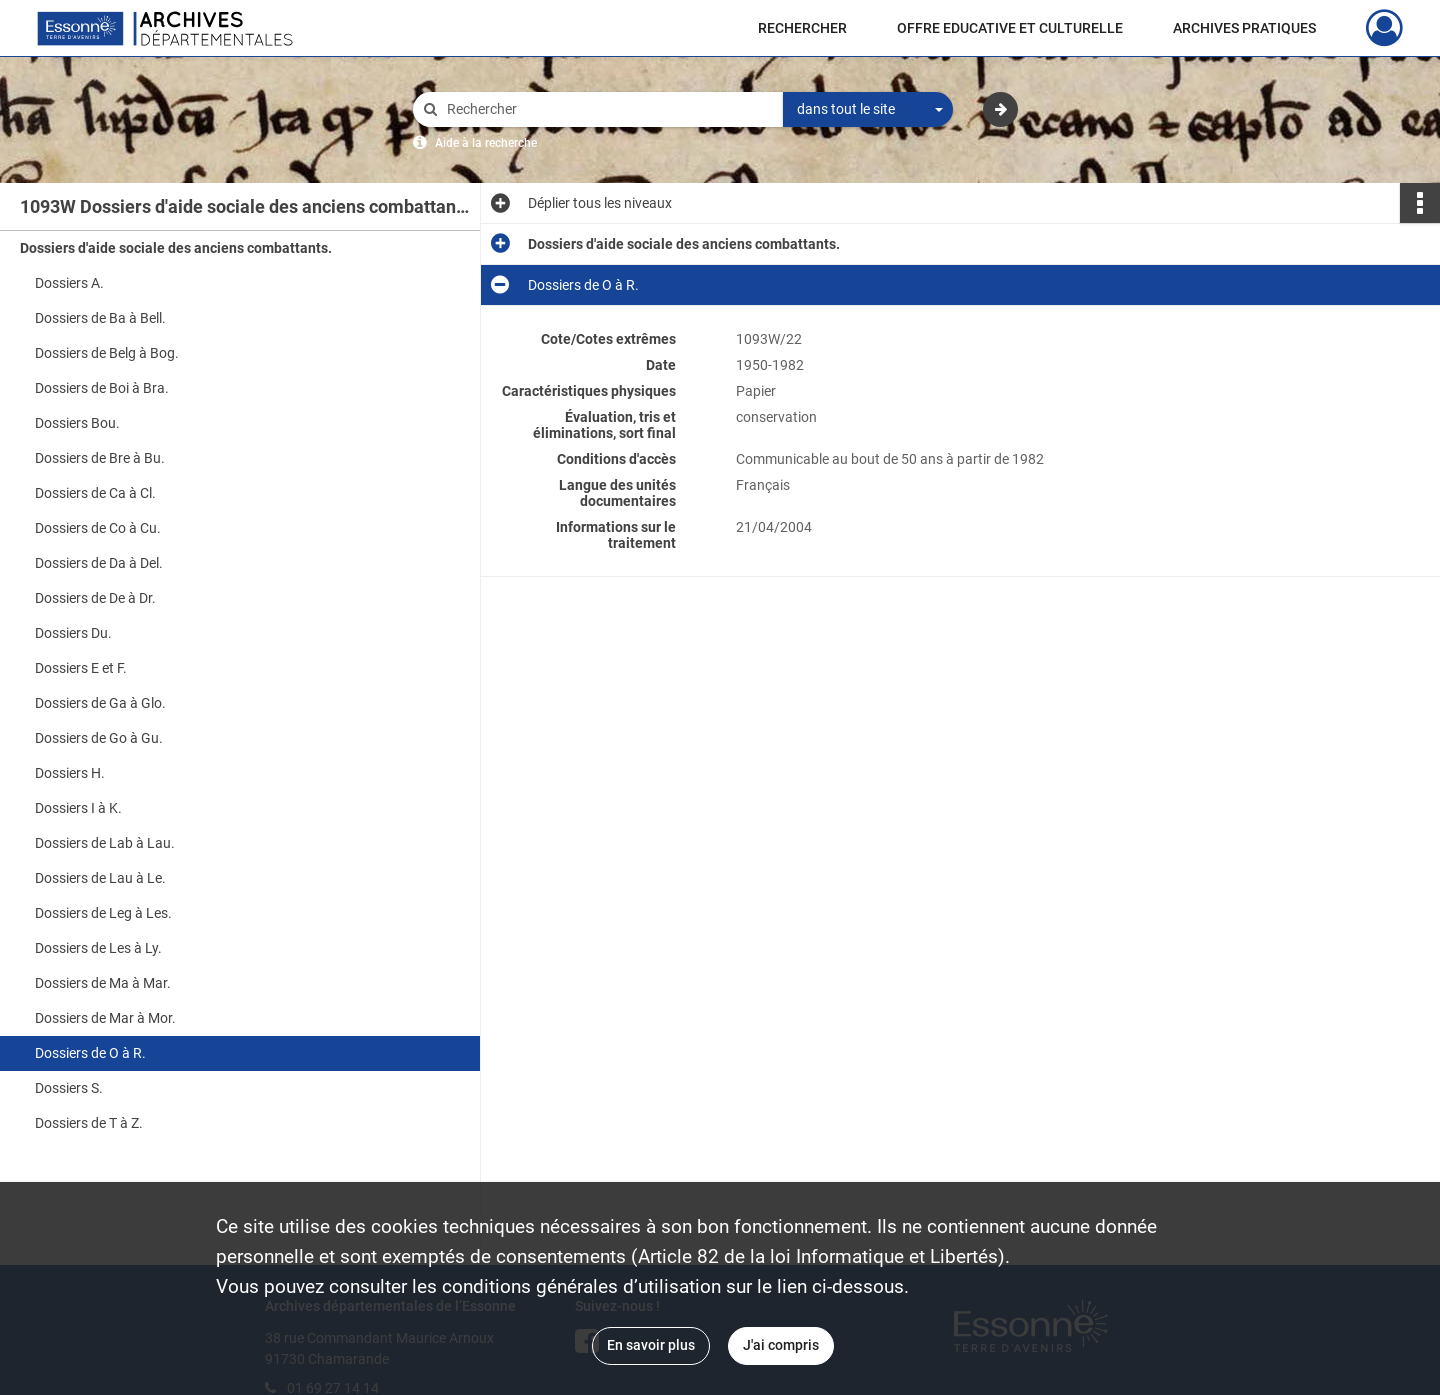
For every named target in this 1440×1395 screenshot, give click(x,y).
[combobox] (868, 110)
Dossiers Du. (73, 633)
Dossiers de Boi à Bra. (102, 388)
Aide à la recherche (486, 143)
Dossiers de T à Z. (89, 1123)
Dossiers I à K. (78, 808)
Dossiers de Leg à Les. (103, 913)
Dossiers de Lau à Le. (100, 878)
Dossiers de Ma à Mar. (103, 983)
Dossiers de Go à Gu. (99, 738)
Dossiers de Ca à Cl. (95, 493)
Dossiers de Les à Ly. (98, 948)
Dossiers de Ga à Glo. (100, 703)
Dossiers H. (70, 773)
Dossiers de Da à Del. (99, 563)
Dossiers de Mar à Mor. (105, 1018)
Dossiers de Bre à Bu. (100, 458)
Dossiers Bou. (77, 423)
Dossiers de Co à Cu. (98, 528)
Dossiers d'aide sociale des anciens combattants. (176, 248)
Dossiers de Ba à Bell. (100, 318)
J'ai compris (781, 1345)
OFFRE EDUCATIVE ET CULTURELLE (1010, 28)
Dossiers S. (69, 1088)
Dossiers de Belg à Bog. (107, 353)
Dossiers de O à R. (90, 1053)
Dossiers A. (69, 283)
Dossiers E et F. (81, 668)
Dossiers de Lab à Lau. (105, 843)
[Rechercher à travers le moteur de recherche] (608, 109)
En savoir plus (651, 1345)
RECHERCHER (802, 28)
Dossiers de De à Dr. (95, 598)
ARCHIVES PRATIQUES (1244, 28)
